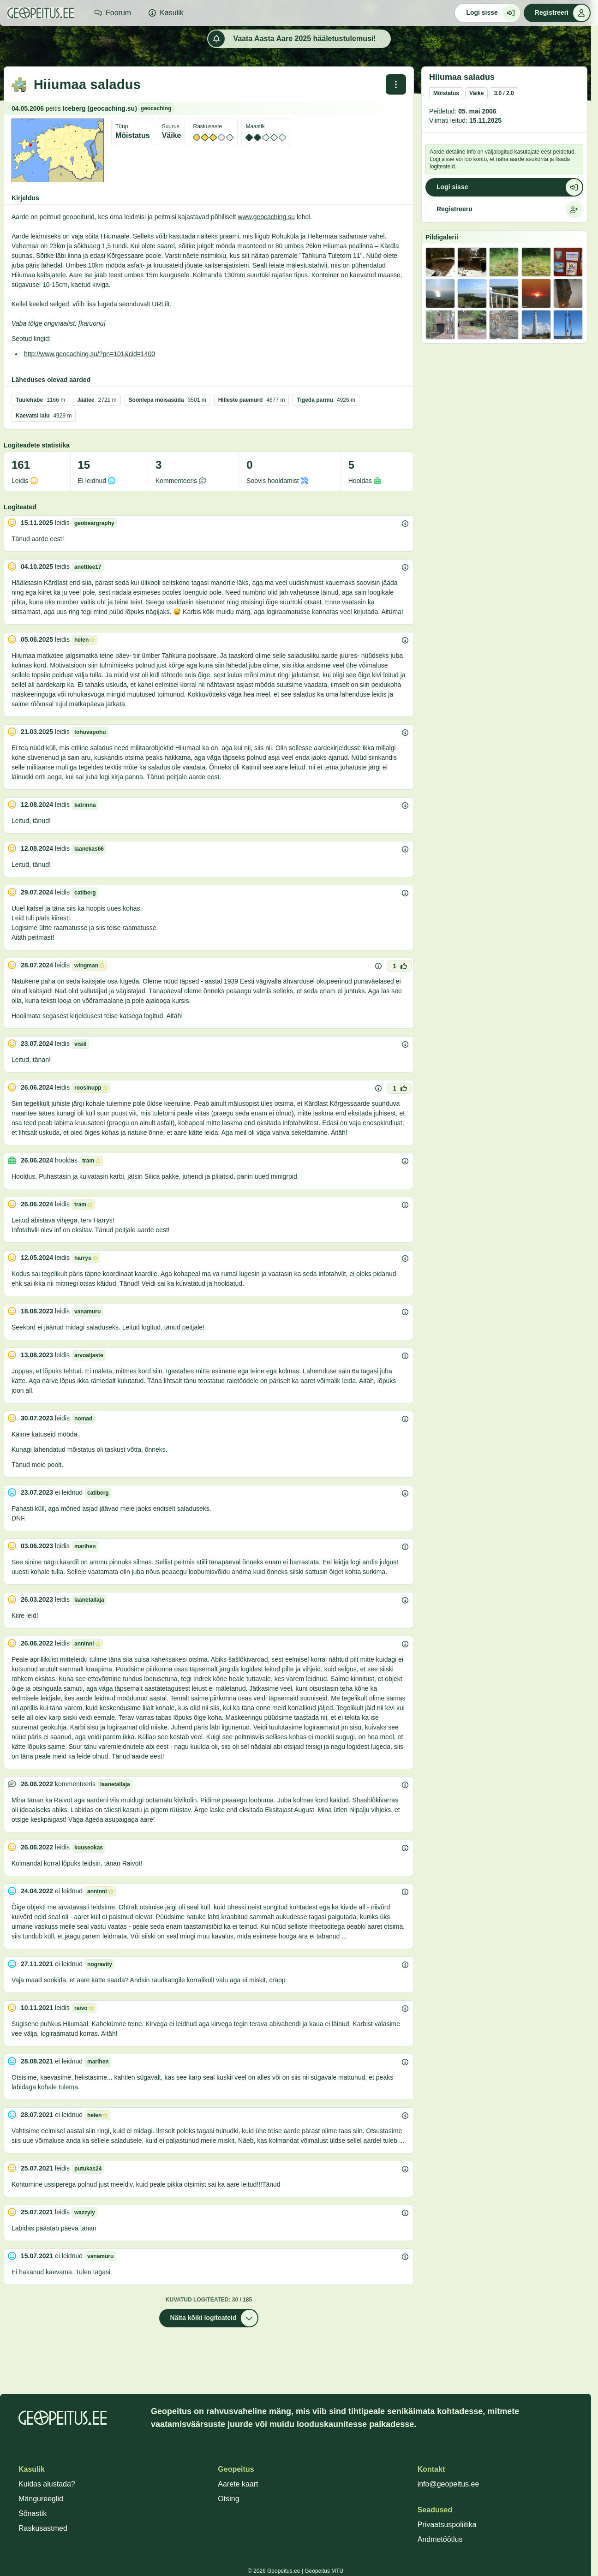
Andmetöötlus (440, 2539)
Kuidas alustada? (46, 2484)
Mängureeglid (40, 2499)
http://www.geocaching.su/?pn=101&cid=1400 (89, 354)
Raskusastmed (42, 2528)
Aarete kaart (238, 2484)
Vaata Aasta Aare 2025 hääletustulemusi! (292, 38)
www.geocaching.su (266, 217)
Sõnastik (32, 2513)
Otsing (228, 2499)
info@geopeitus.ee (448, 2484)
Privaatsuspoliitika (447, 2524)
